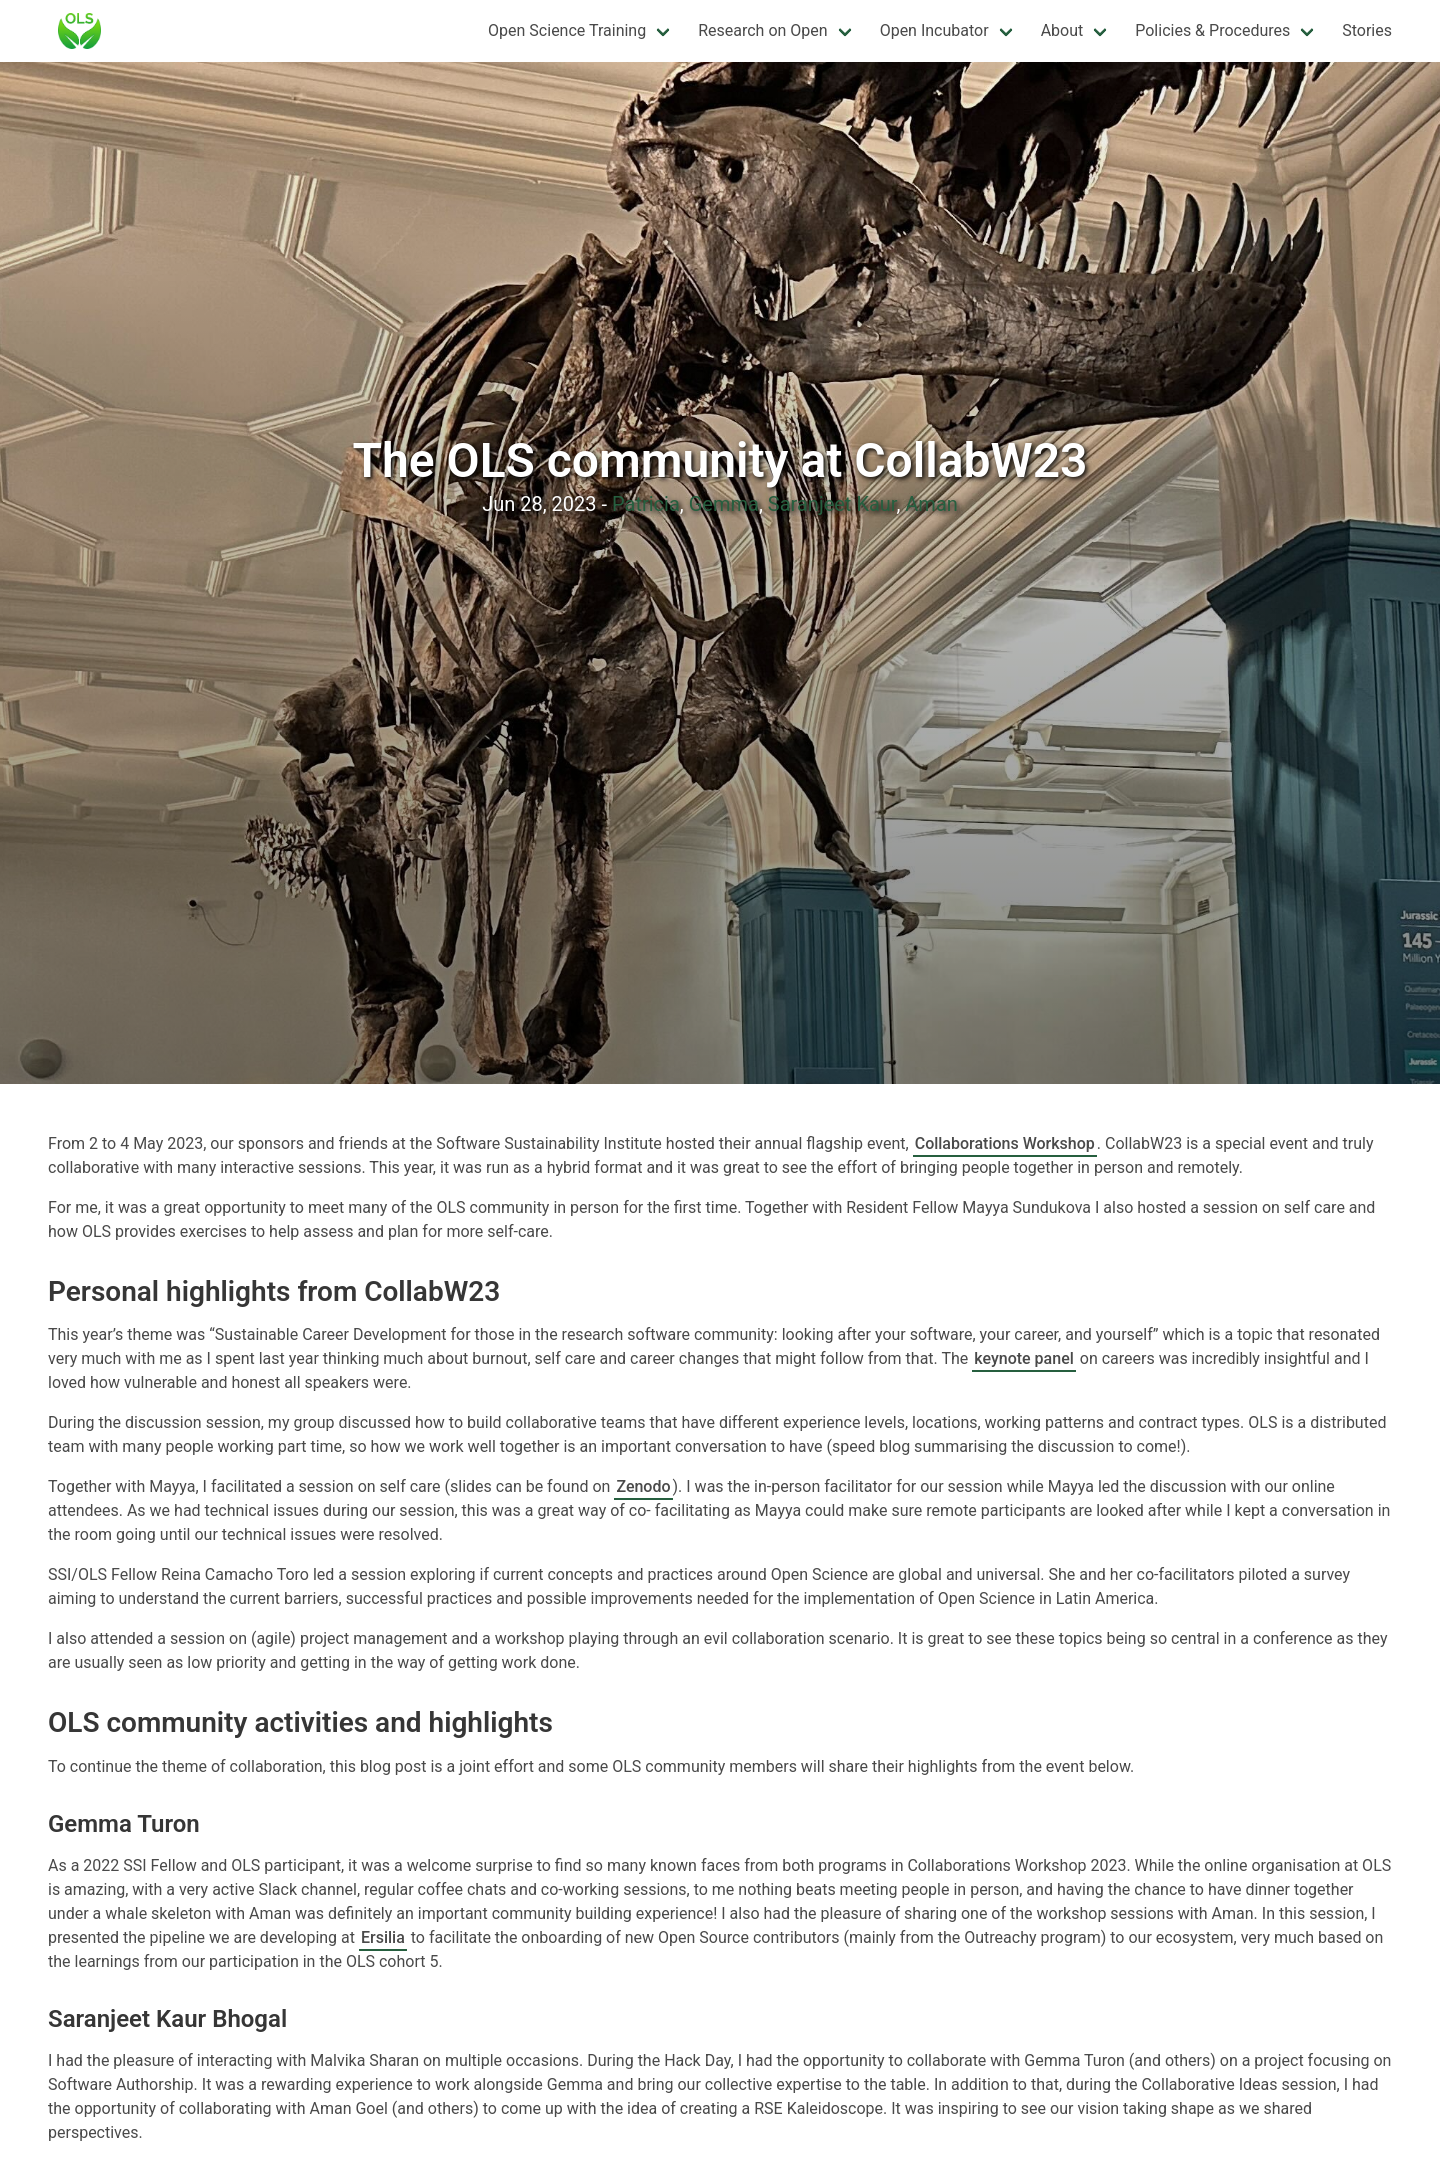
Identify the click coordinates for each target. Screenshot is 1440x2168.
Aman (931, 504)
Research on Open (762, 30)
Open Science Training (567, 30)
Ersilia (383, 1937)
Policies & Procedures (1212, 30)
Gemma (724, 504)
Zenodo (643, 1486)
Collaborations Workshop (1005, 1143)
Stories (1367, 30)
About (1062, 30)
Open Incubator (934, 30)
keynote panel (1024, 1358)
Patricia (646, 504)
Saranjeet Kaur (832, 504)
